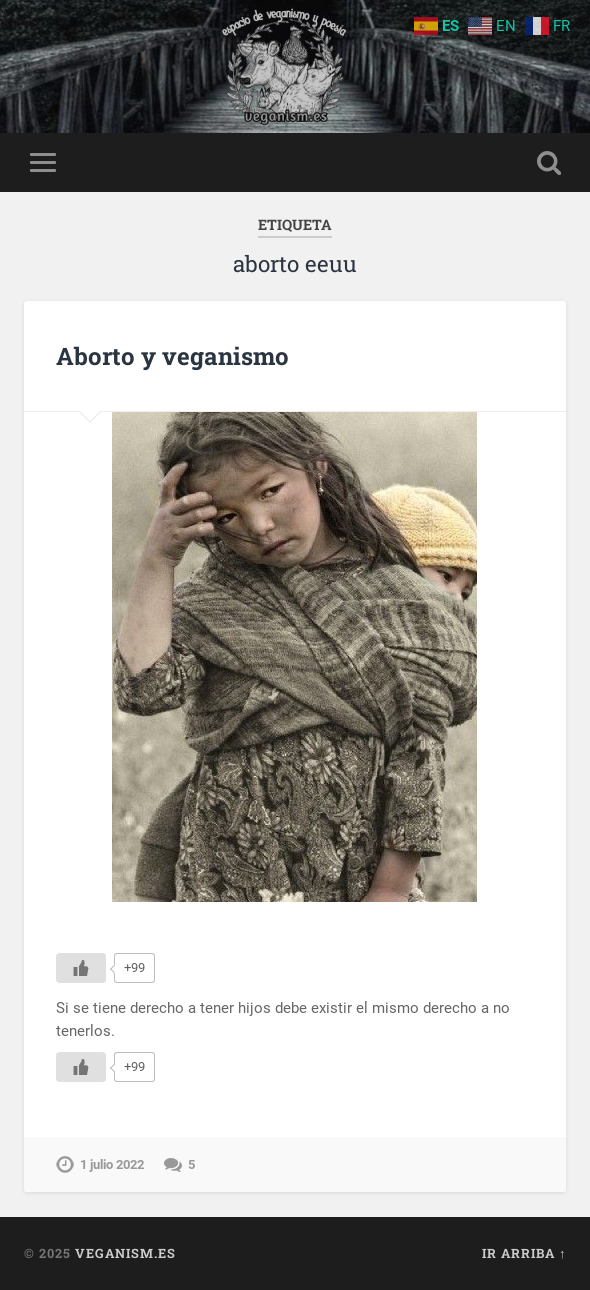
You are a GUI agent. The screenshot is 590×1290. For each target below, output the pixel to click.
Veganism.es (125, 1253)
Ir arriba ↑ (524, 1253)
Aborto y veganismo (172, 356)
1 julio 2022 (112, 1164)
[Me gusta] (81, 968)
